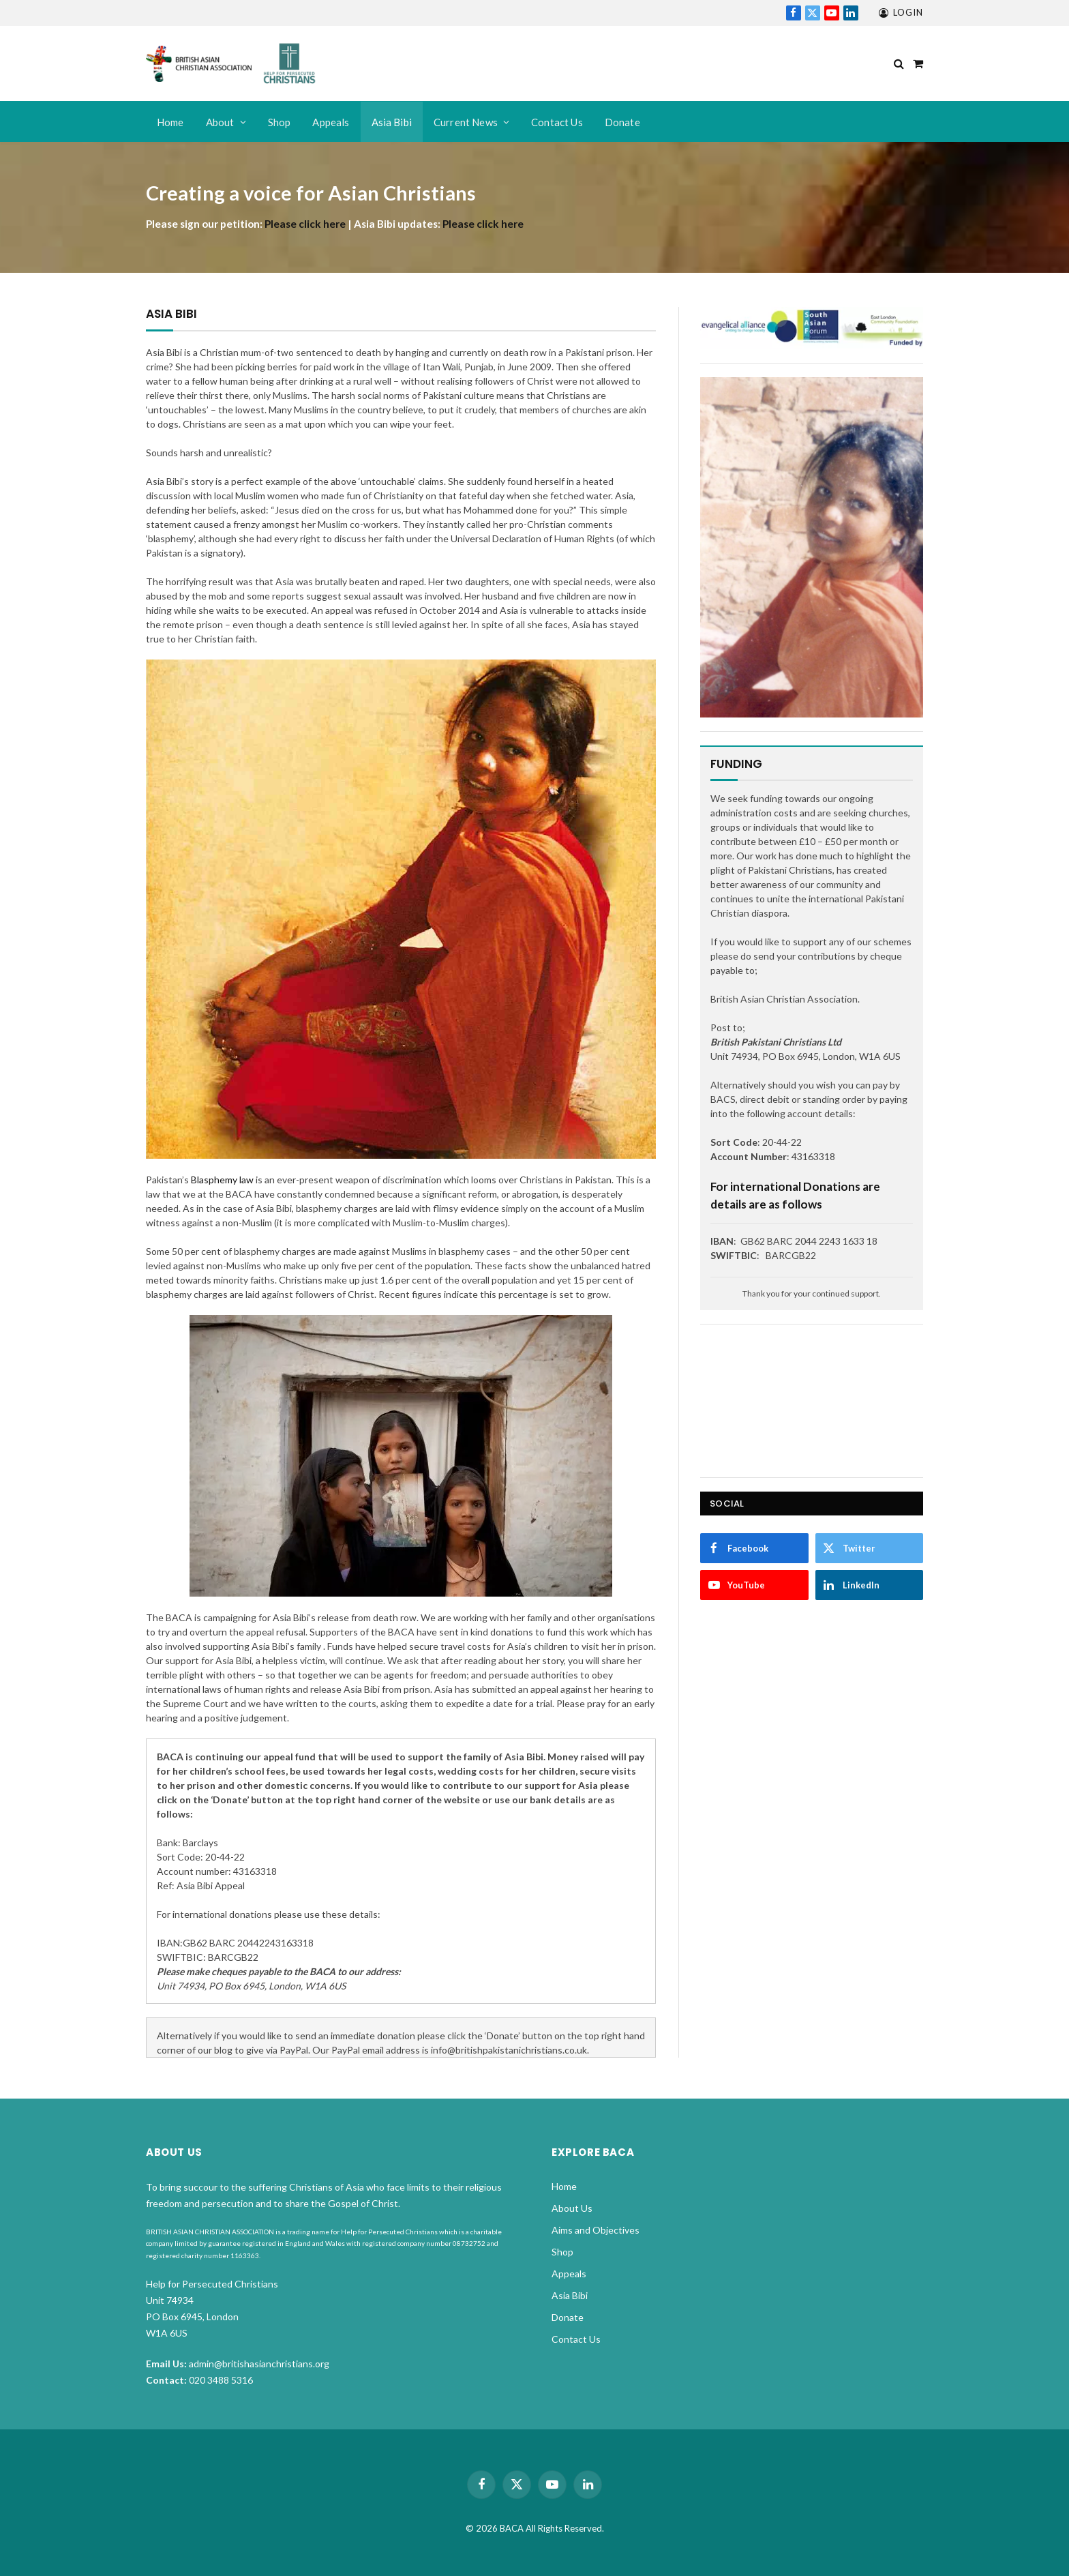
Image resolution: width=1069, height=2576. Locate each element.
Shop (279, 122)
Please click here (305, 224)
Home (170, 122)
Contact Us (557, 122)
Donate (622, 122)
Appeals (330, 122)
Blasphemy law (222, 1179)
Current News (466, 122)
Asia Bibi (392, 122)
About (220, 122)
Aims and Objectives (595, 2230)
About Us (572, 2208)
